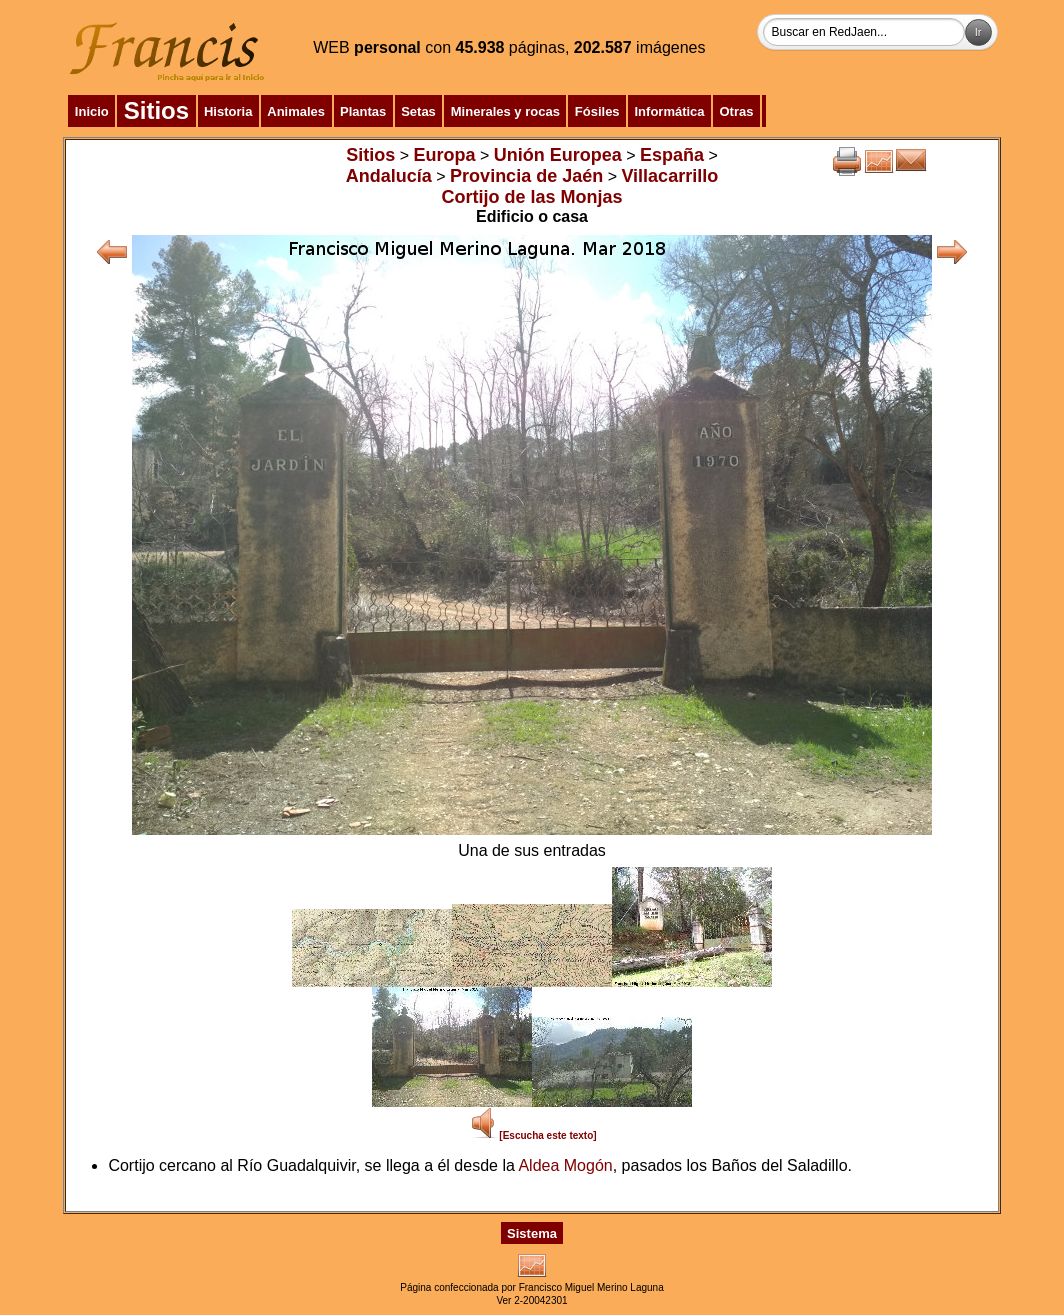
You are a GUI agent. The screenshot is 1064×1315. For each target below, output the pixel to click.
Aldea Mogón (565, 1165)
